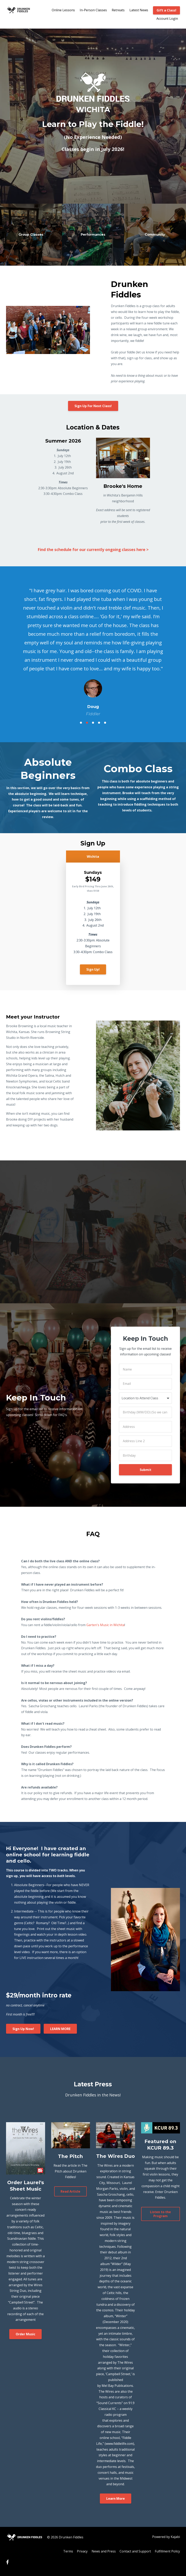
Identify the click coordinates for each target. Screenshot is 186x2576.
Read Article (70, 2191)
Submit (145, 1470)
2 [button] (87, 723)
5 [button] (105, 723)
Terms (64, 2551)
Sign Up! (93, 969)
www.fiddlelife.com (119, 2443)
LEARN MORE (61, 2029)
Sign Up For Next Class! (93, 406)
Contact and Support (134, 2551)
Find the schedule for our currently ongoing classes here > (93, 549)
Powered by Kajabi (166, 2537)
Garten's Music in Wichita (105, 1625)
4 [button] (99, 723)
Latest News (138, 10)
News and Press (102, 2551)
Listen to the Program (160, 2214)
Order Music (25, 2334)
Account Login (167, 18)
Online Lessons (63, 10)
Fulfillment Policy (167, 2551)
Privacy (79, 2551)
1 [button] (81, 723)
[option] (93, 648)
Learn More (115, 2498)
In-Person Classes (93, 10)
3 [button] (93, 723)
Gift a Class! (166, 10)
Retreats (118, 10)
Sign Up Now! (23, 2029)
